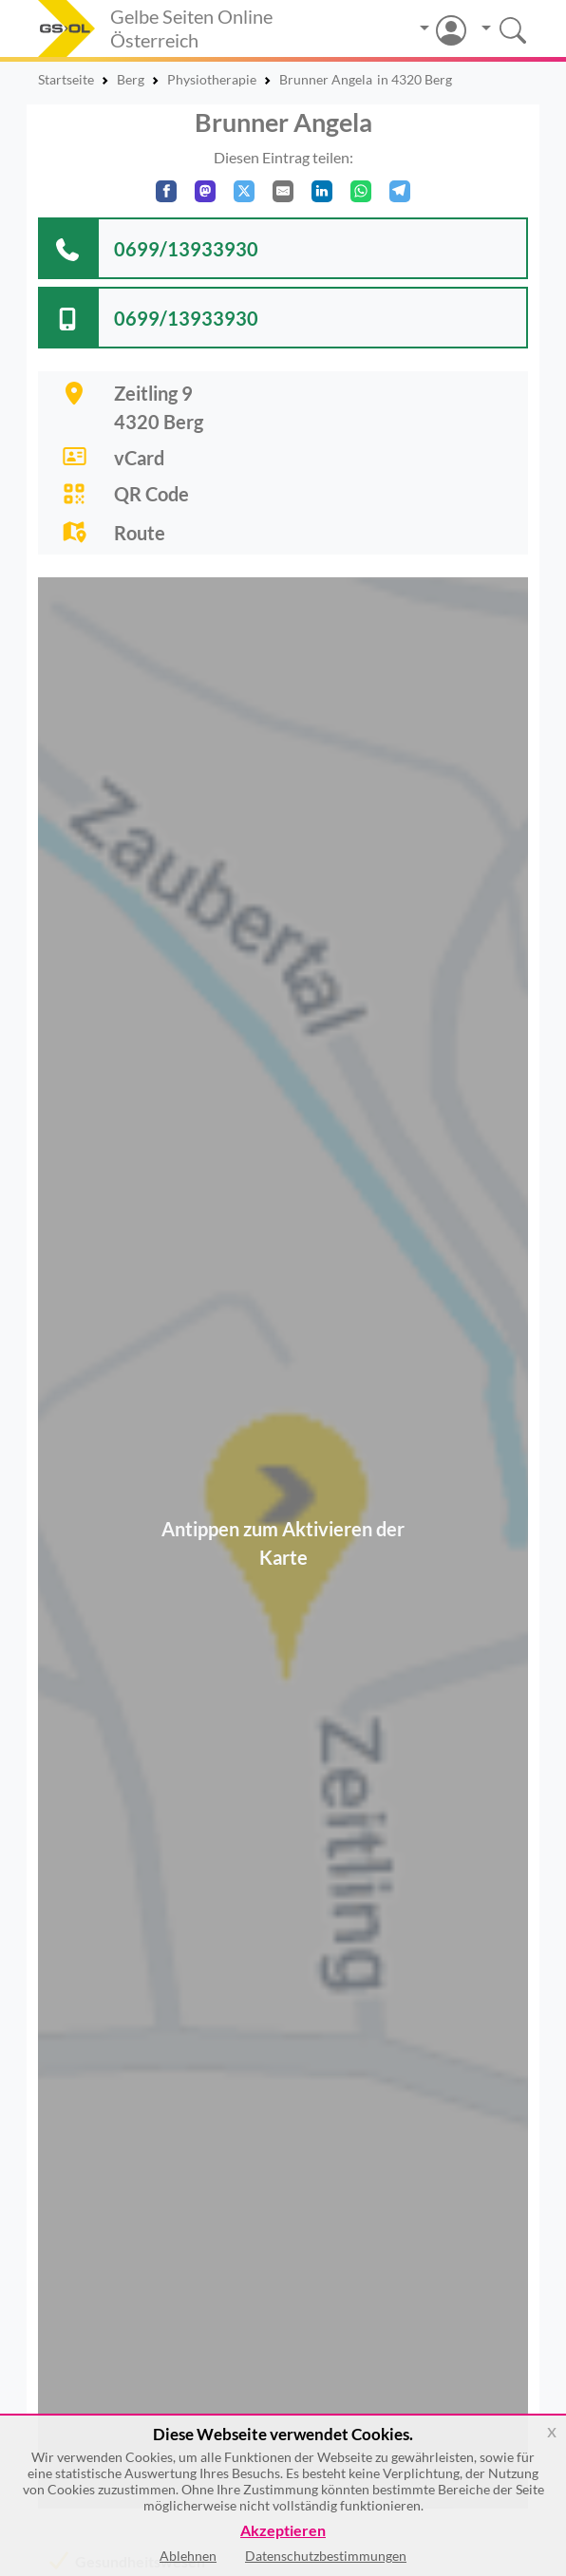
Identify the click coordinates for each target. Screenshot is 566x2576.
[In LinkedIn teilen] (321, 191)
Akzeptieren (283, 2531)
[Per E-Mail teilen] (283, 191)
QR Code (151, 493)
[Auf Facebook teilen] (166, 191)
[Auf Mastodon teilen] (205, 191)
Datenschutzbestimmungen (325, 2556)
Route (139, 532)
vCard (139, 457)
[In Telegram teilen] (399, 191)
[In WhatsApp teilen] (360, 191)
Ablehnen (188, 2556)
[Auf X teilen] (244, 191)
